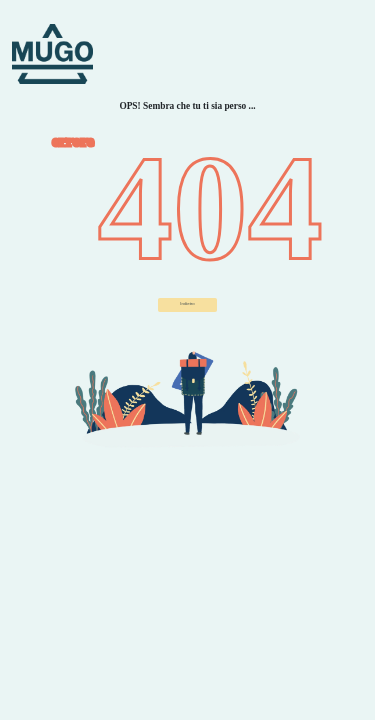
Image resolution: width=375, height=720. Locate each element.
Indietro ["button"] (187, 303)
